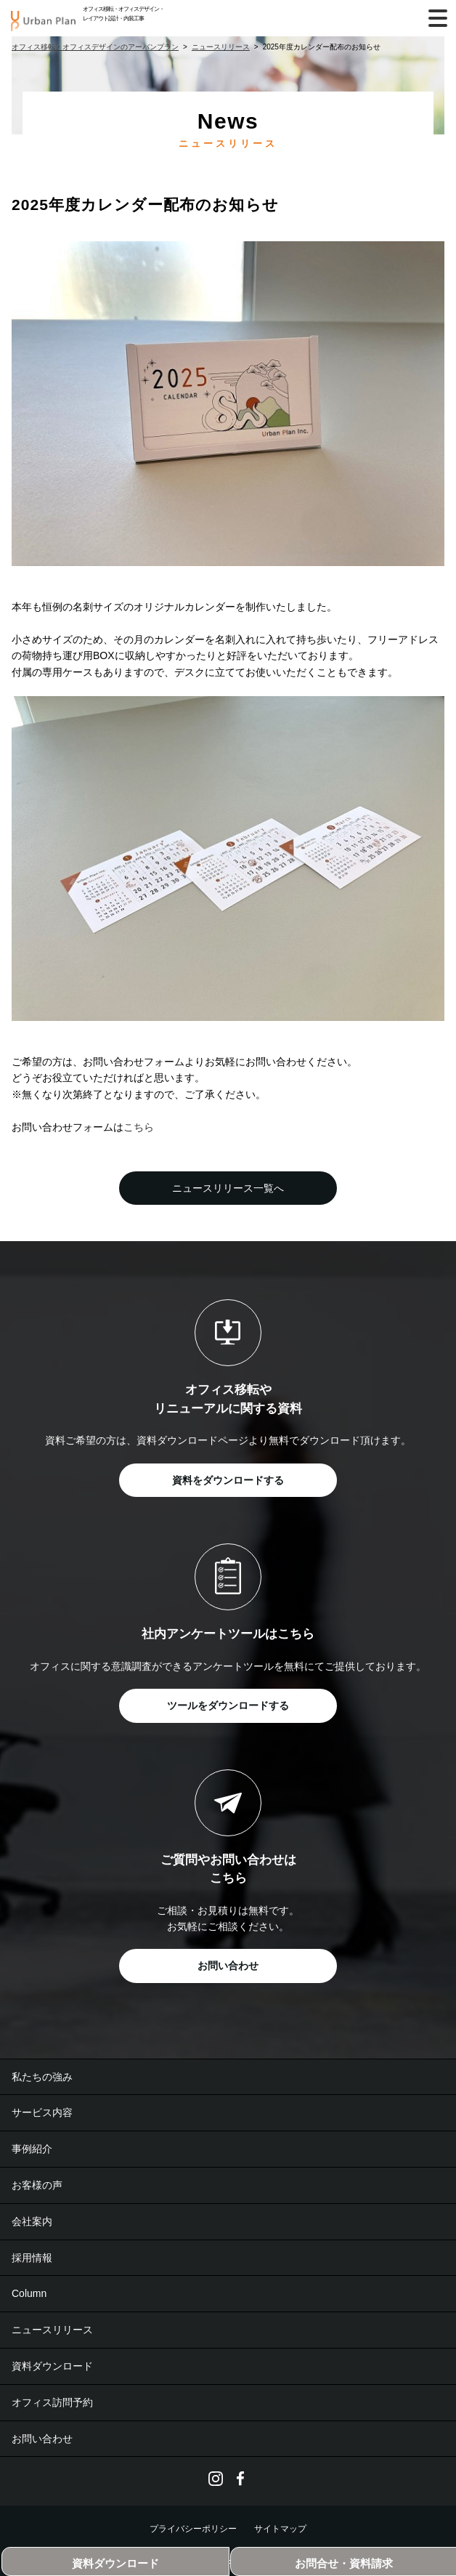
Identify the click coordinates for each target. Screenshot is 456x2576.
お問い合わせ (228, 1965)
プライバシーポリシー (193, 2529)
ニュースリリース (52, 2329)
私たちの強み (42, 2077)
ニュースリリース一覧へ (228, 1188)
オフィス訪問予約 (52, 2402)
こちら (138, 1127)
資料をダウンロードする (228, 1480)
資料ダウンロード (52, 2366)
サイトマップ (280, 2529)
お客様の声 (37, 2185)
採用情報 (32, 2258)
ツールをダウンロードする (228, 1705)
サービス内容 (42, 2112)
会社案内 (32, 2221)
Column (29, 2293)
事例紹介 (32, 2149)
